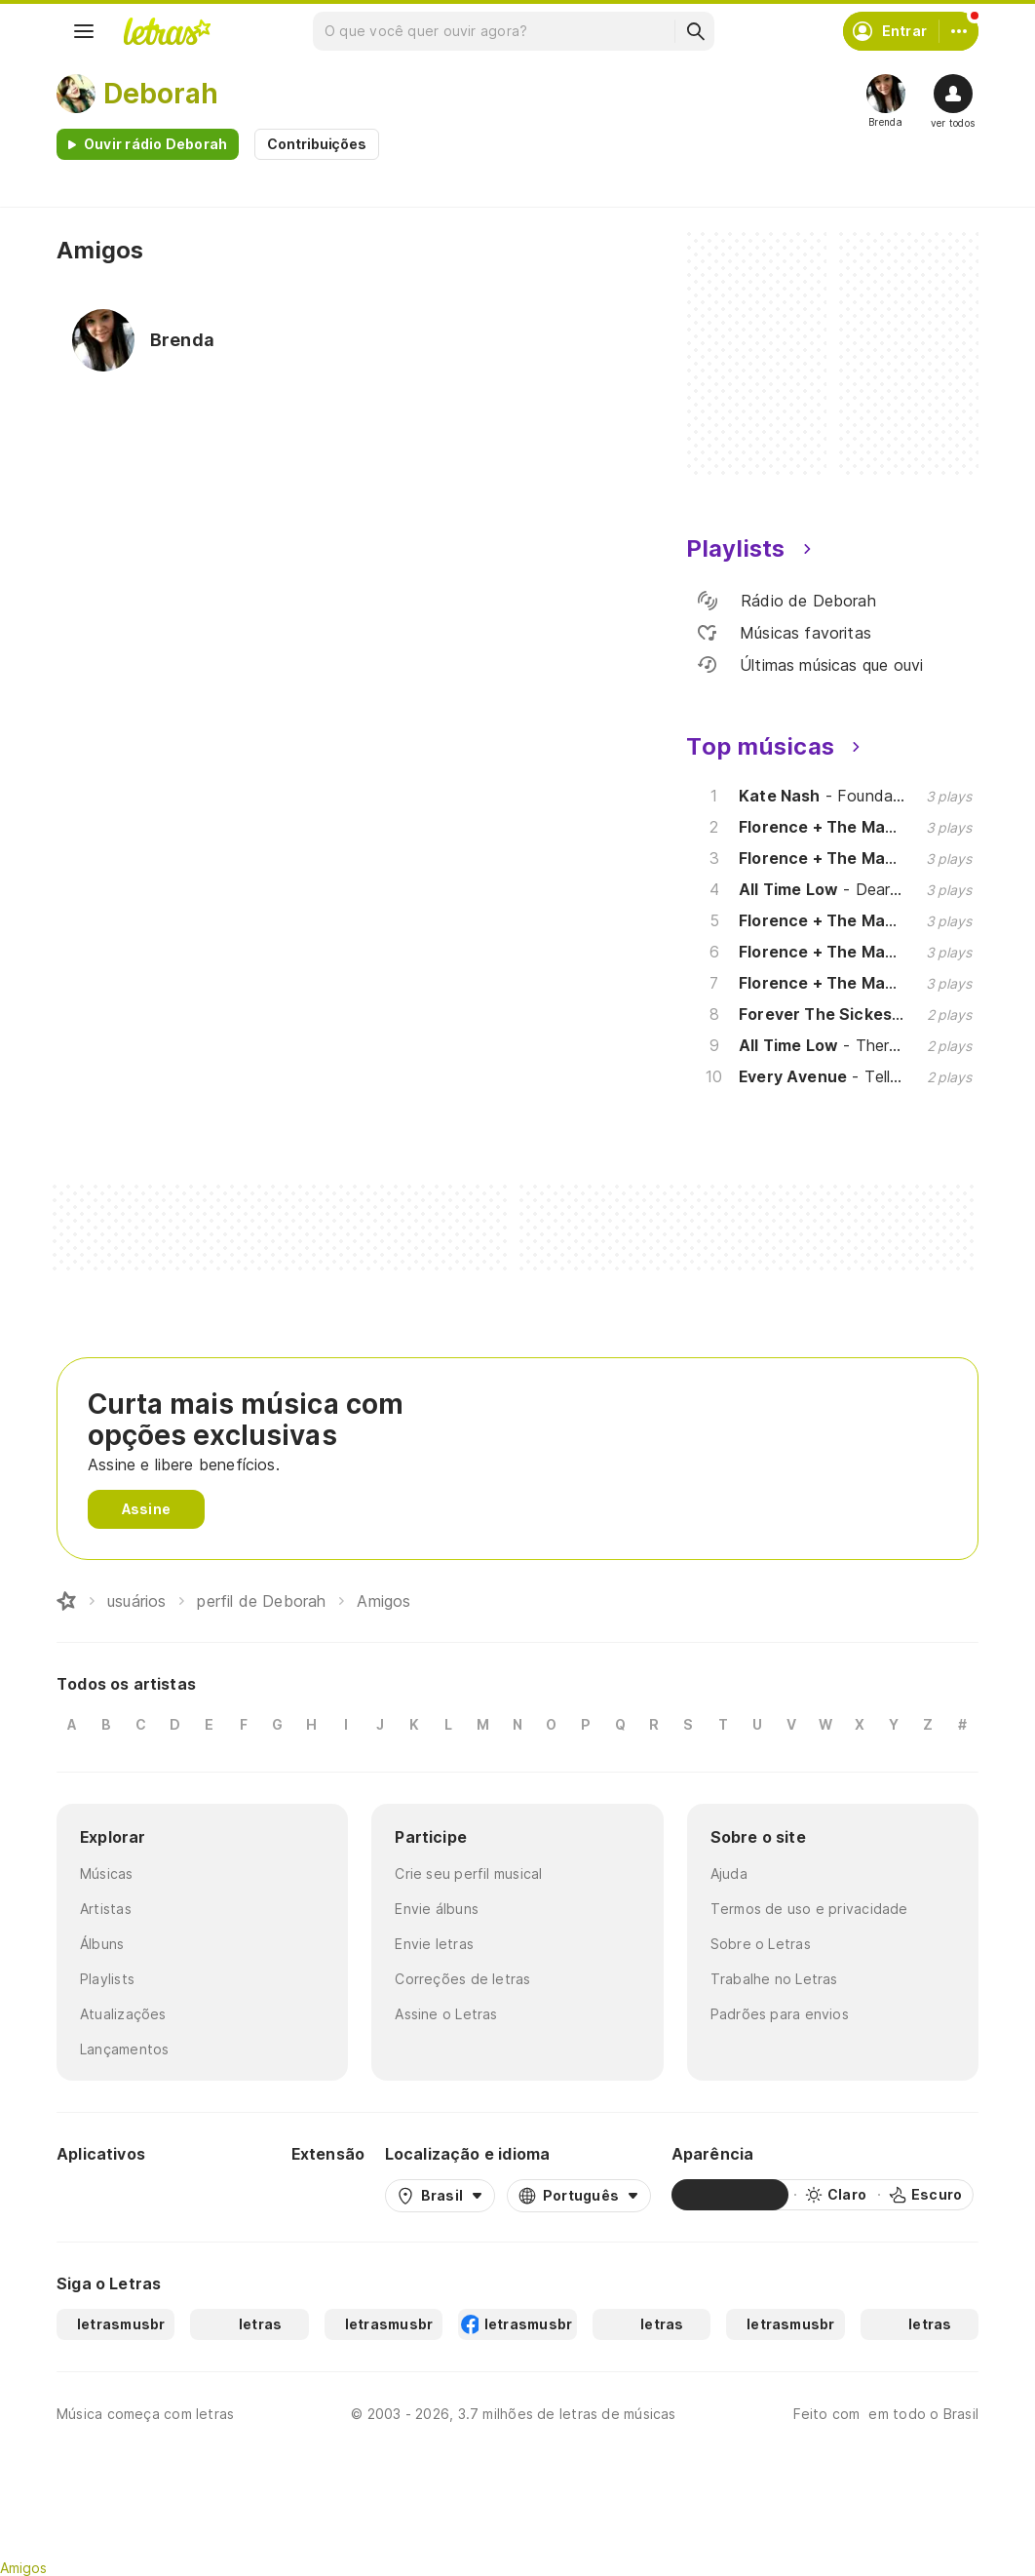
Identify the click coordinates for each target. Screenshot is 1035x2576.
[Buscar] (694, 31)
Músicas (107, 1873)
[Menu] (84, 31)
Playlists (107, 1979)
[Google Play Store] (109, 2194)
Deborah (160, 93)
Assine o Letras (446, 2014)
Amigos (23, 2567)
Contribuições (316, 144)
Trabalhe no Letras (774, 1979)
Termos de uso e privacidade (809, 1908)
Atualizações (123, 2014)
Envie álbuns (437, 1908)
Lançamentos (124, 2049)
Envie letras (434, 1943)
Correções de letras (462, 1979)
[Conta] (958, 31)
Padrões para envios (779, 2014)
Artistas (106, 1908)
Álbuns (102, 1943)
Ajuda (729, 1873)
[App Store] (224, 2194)
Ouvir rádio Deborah (155, 144)
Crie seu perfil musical (468, 1873)
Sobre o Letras (760, 1943)
